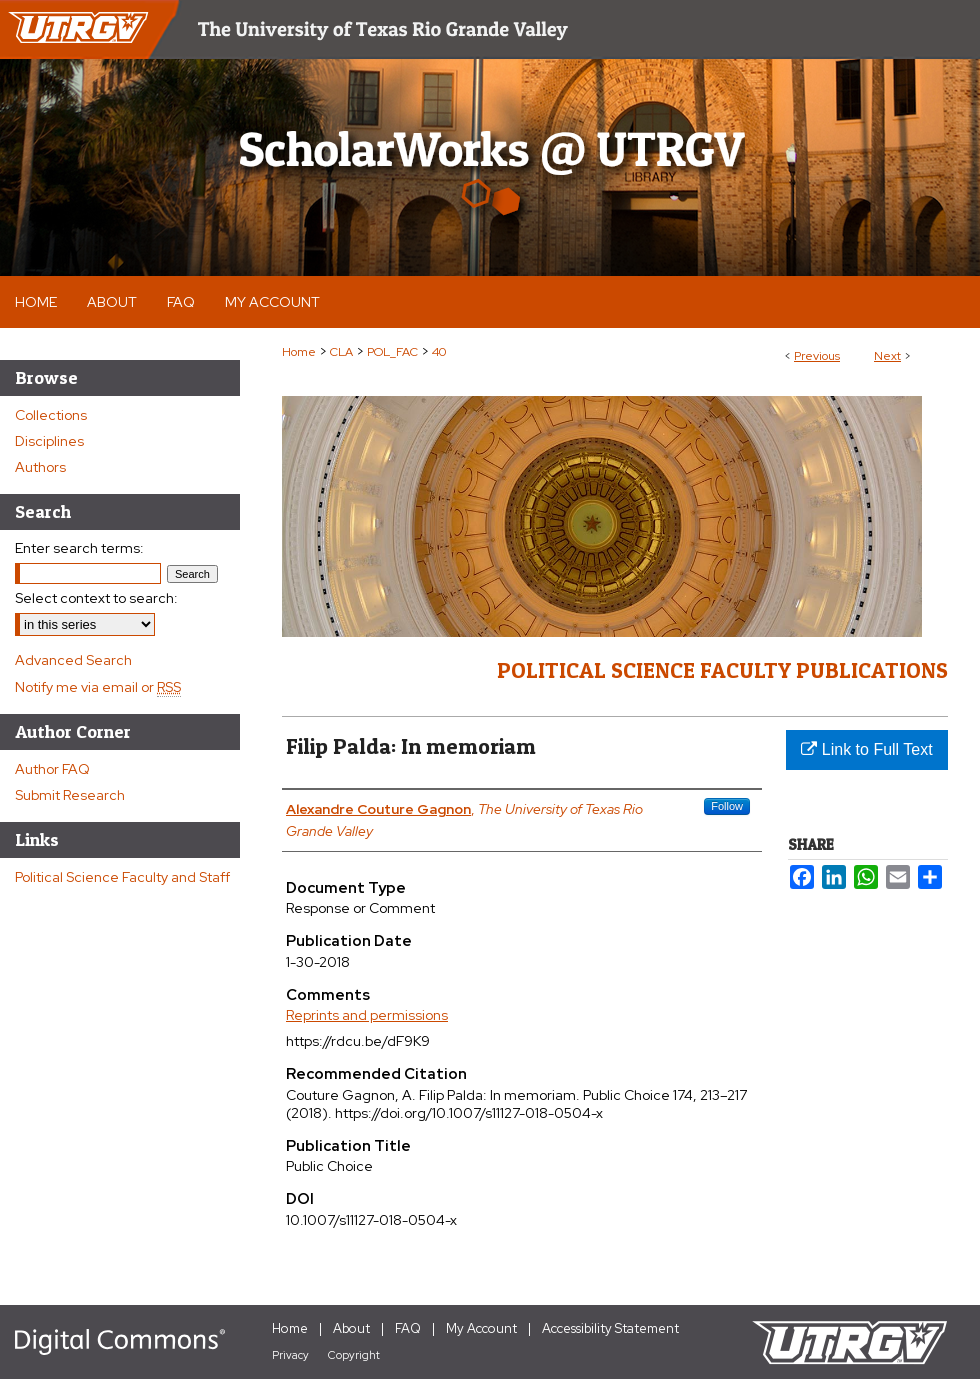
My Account (481, 1328)
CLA (341, 352)
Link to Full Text (866, 749)
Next (887, 356)
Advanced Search (73, 660)
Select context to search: (96, 598)
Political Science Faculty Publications (722, 670)
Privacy (290, 1355)
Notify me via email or (98, 687)
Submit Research (70, 795)
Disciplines (49, 441)
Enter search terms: (79, 548)
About (351, 1328)
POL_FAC (392, 352)
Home (299, 352)
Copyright (354, 1355)
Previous (817, 356)
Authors (40, 467)
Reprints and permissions (367, 1015)
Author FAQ (52, 769)
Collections (51, 415)
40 (439, 352)
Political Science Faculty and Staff (122, 877)
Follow (727, 806)
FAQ (408, 1328)
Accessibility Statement (610, 1328)
